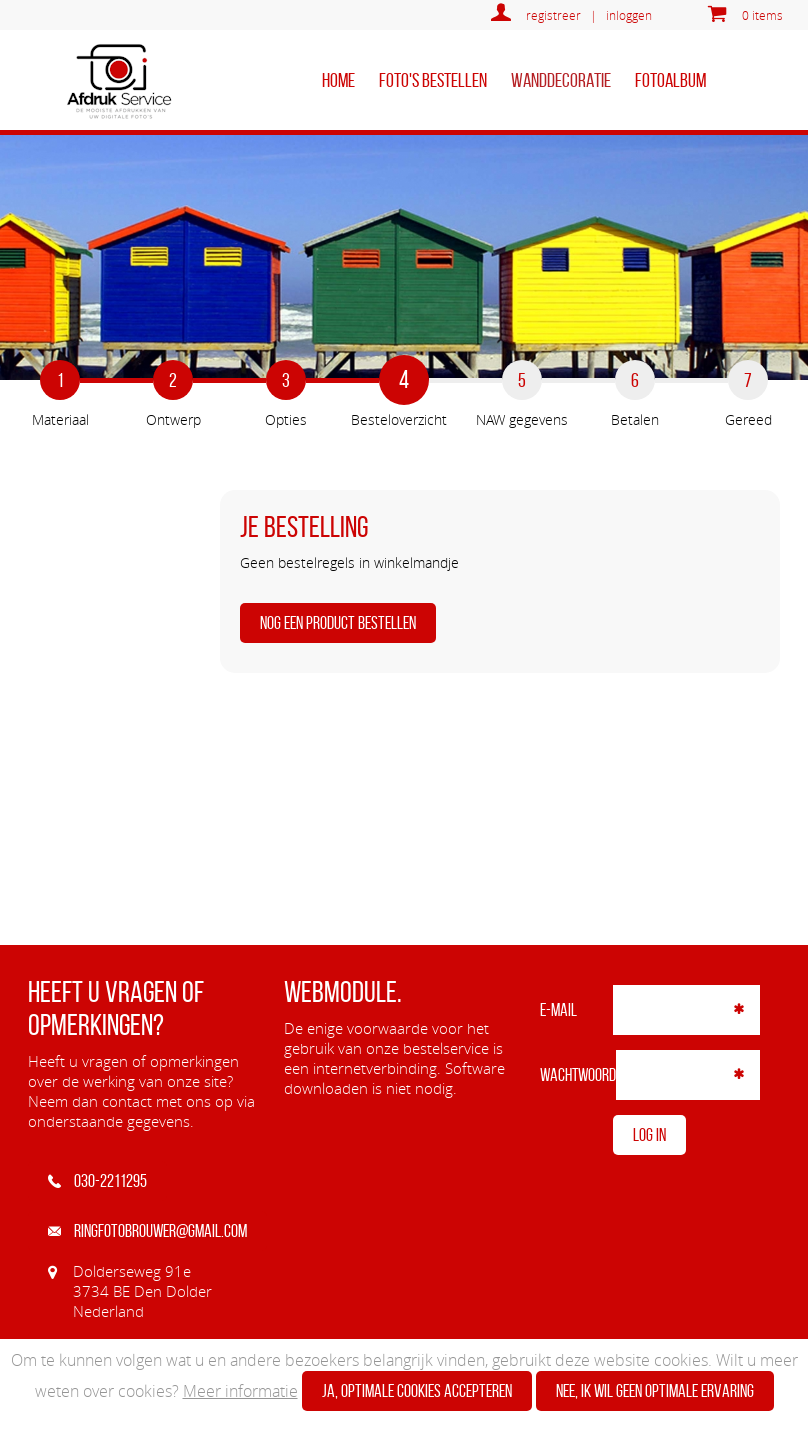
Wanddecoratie (561, 80)
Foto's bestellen (433, 80)
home (338, 80)
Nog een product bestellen (338, 623)
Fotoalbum (670, 80)
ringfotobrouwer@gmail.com (147, 1231)
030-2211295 (97, 1181)
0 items (762, 15)
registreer (553, 15)
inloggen (629, 15)
